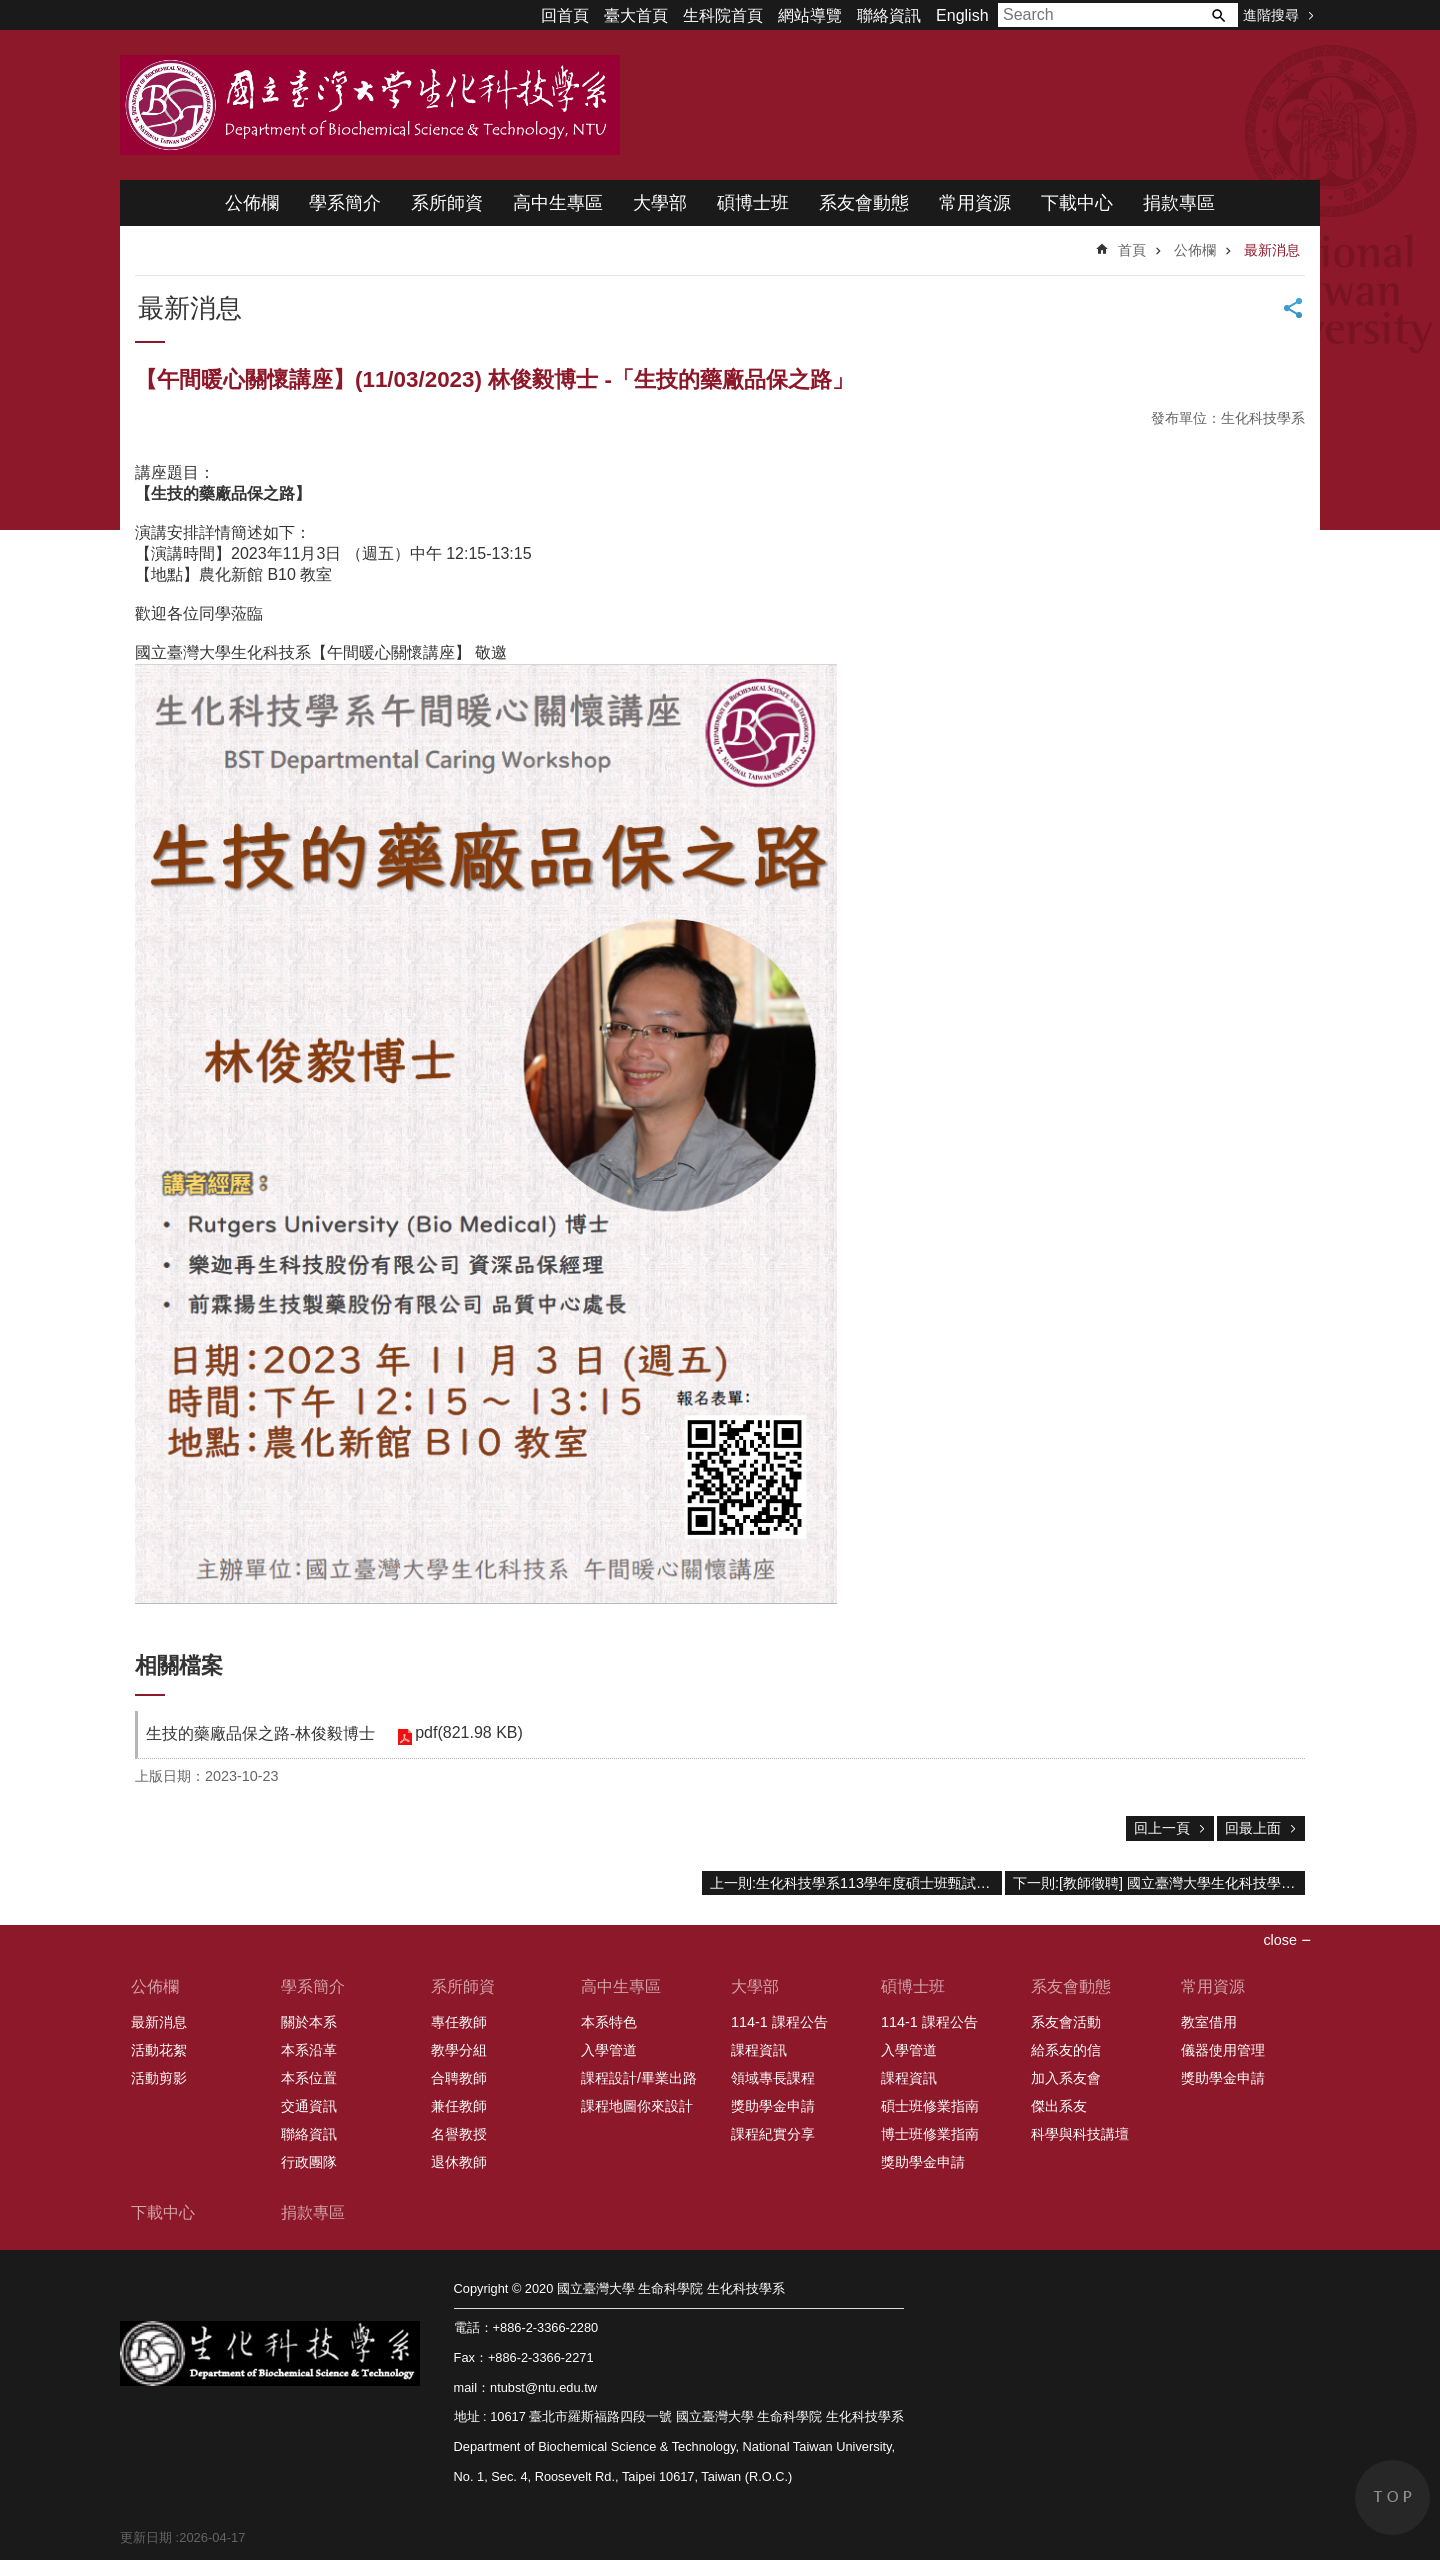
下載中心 (1077, 203)
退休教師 (459, 2162)
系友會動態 (864, 203)
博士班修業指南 (930, 2134)
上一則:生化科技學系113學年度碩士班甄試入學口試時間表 (856, 1883)
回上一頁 (1162, 1828)
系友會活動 (1066, 2022)
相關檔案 (179, 1665)
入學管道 (609, 2050)
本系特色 (609, 2022)
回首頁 (565, 15)
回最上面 (1253, 1828)
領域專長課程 (773, 2078)
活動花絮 (159, 2050)
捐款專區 (1179, 203)
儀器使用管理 (1223, 2050)
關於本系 (309, 2022)
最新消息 (1272, 250)
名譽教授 (459, 2134)
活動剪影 (159, 2078)
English (962, 15)
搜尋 (1218, 15)
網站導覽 (810, 15)
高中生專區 (558, 203)
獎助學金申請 (773, 2106)
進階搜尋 (1271, 15)
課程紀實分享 (773, 2134)
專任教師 (459, 2022)
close (1280, 1940)
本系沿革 (309, 2050)
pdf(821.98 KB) (467, 1732)
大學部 (660, 203)
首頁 (1132, 250)
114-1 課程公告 (779, 2022)
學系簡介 (345, 203)
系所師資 (447, 203)
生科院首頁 (723, 15)
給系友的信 (1066, 2050)
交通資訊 (309, 2106)
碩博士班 (753, 203)
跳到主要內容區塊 (10, 10)
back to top (1392, 2497)
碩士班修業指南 (930, 2106)
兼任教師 (459, 2106)
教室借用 (1209, 2022)
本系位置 (309, 2078)
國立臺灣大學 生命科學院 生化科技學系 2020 (370, 105)
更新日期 (146, 2537)
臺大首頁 (636, 15)
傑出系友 (1059, 2106)
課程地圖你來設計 (637, 2106)
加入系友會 (1066, 2078)
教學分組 (459, 2050)
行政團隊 (309, 2162)
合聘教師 (459, 2078)
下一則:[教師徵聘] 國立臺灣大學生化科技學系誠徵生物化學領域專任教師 (1159, 1883)
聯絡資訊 (889, 15)
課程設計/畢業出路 (639, 2078)
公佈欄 (252, 203)
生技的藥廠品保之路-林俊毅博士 (260, 1733)
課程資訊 (759, 2050)
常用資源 (975, 203)
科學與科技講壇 (1080, 2134)
